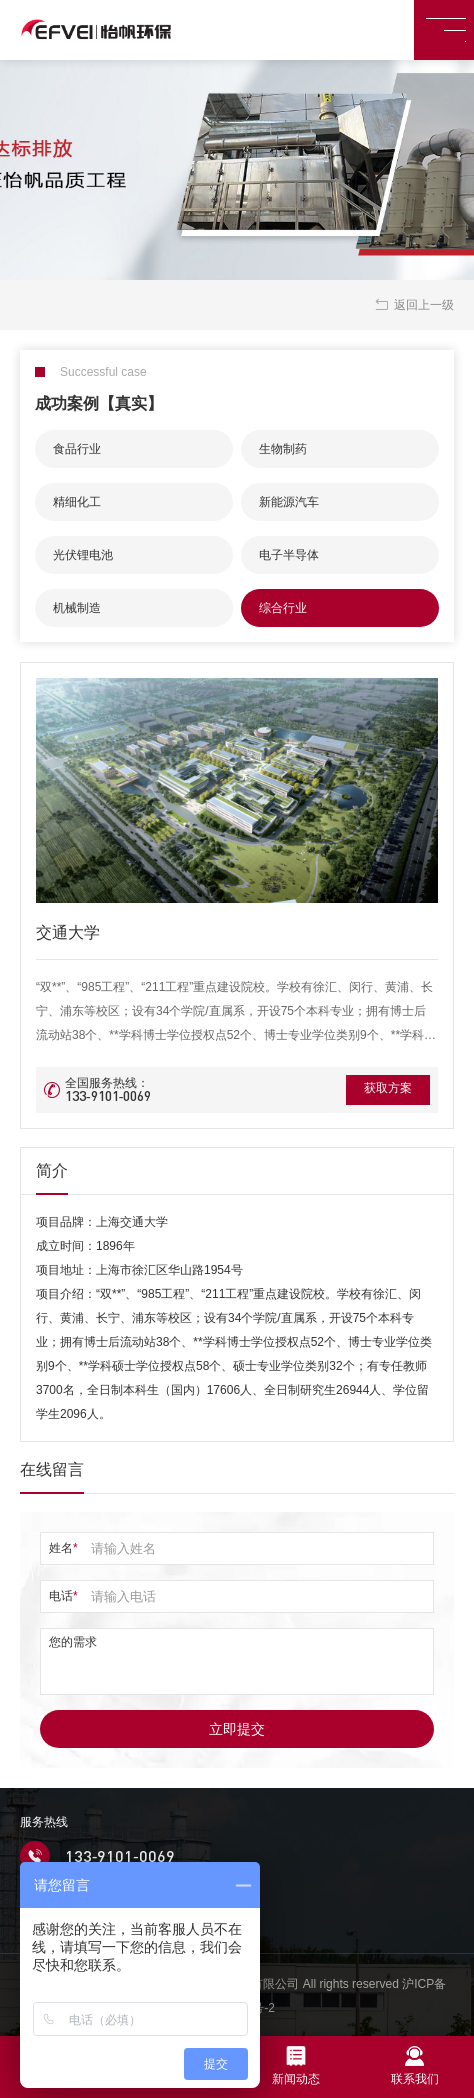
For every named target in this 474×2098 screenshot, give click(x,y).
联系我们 (415, 2066)
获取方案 (379, 1090)
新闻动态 (296, 2066)
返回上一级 (413, 305)
